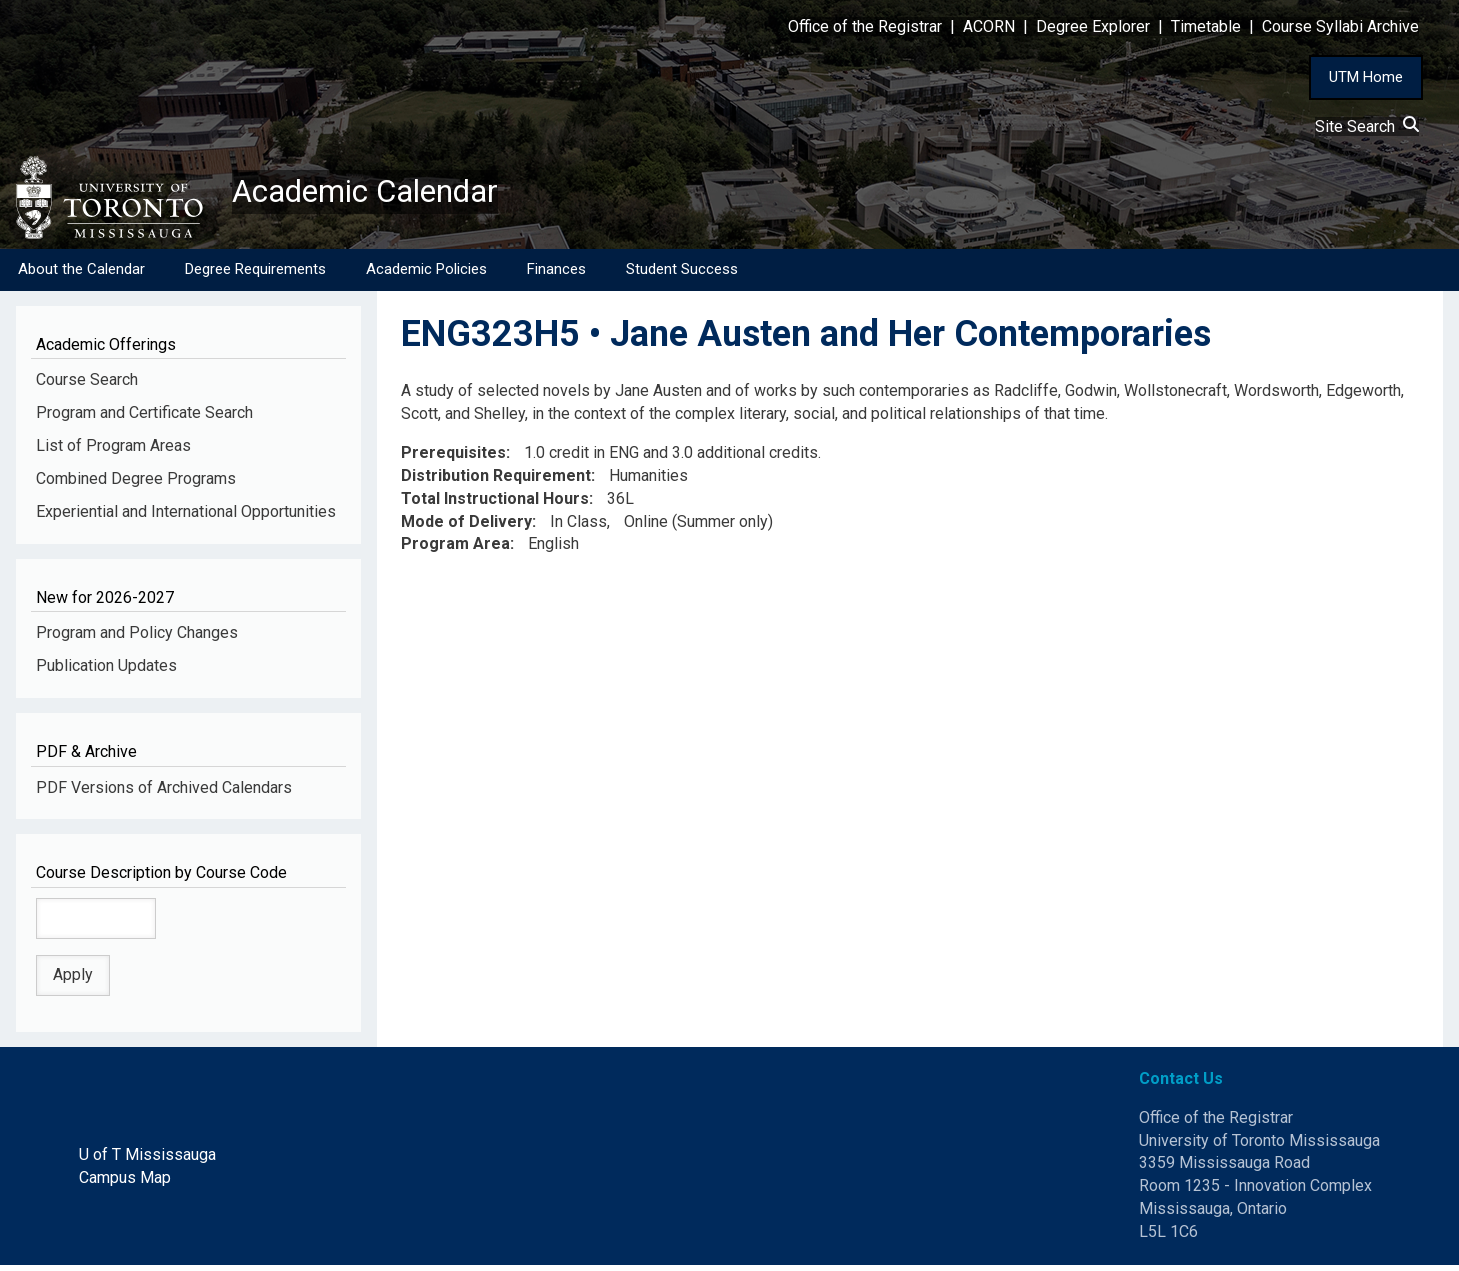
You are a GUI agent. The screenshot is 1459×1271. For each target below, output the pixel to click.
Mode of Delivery (466, 527)
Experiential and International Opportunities (186, 517)
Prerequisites (453, 458)
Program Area (455, 550)
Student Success (682, 275)
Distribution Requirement (496, 481)
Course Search (87, 385)
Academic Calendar (388, 195)
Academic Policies (426, 275)
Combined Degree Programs (136, 484)
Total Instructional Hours (495, 504)
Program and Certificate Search (144, 418)
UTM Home (1366, 77)
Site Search (1367, 126)
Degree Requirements (255, 275)
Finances (556, 275)
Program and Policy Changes (137, 638)
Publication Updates (106, 671)
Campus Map (125, 1183)
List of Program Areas (113, 451)
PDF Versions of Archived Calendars (164, 793)
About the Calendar (81, 275)
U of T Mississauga (147, 1160)
